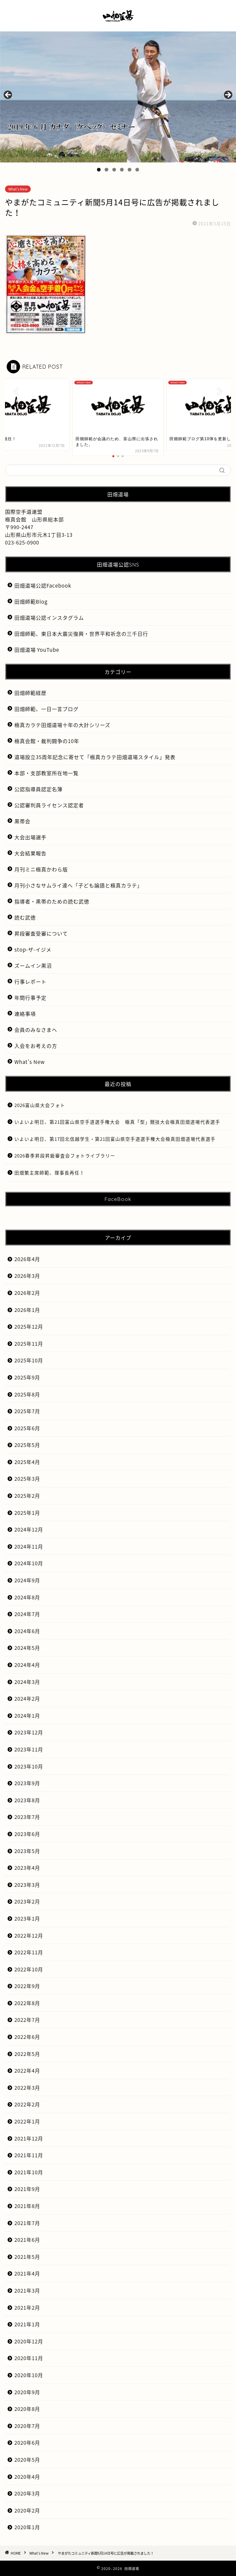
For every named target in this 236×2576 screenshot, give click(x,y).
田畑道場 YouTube (36, 649)
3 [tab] (114, 169)
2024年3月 (27, 1682)
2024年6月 (27, 1631)
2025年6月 (27, 1428)
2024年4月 (27, 1665)
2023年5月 (27, 1851)
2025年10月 (28, 1360)
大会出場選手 (30, 837)
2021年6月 (27, 2239)
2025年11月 (28, 1343)
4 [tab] (122, 169)
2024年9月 (27, 1580)
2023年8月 (27, 1800)
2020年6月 (27, 2442)
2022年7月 (27, 2019)
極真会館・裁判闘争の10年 (46, 741)
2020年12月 (28, 2341)
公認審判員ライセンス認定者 (49, 805)
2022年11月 (28, 1952)
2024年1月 (27, 1715)
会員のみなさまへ (35, 1029)
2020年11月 (28, 2358)
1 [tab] (99, 169)
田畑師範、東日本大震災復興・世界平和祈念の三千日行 (81, 633)
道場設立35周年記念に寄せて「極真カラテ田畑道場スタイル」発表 (94, 757)
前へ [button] (8, 95)
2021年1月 (27, 2324)
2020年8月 (27, 2409)
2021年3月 (27, 2290)
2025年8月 (27, 1394)
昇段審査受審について (41, 933)
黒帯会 (22, 821)
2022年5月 (27, 2054)
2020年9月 (27, 2392)
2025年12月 (28, 1326)
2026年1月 (27, 1310)
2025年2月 (27, 1495)
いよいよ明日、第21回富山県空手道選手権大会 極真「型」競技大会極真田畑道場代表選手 (117, 1121)
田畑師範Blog (30, 601)
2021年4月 (27, 2273)
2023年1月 (27, 1918)
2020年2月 (27, 2510)
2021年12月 (28, 2138)
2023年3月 (27, 1884)
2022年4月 (27, 2070)
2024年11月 (28, 1546)
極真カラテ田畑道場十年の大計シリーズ (62, 725)
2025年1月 (27, 1512)
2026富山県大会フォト (39, 1105)
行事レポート (30, 981)
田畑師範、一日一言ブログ (46, 709)
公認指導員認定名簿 (38, 789)
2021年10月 (28, 2172)
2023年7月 (27, 1817)
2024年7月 (27, 1614)
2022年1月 (27, 2121)
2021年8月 (27, 2206)
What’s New (29, 1062)
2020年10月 (28, 2375)
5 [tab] (129, 169)
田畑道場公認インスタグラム (49, 617)
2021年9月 (27, 2189)
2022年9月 (27, 1986)
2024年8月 (27, 1597)
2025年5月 (27, 1445)
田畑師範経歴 (30, 693)
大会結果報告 (30, 853)
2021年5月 (27, 2256)
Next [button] (228, 95)
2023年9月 (27, 1783)
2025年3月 (27, 1478)
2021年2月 (27, 2307)
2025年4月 (27, 1462)
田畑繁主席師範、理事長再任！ (49, 1172)
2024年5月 (27, 1647)
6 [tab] (137, 169)
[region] (118, 96)
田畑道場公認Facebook (42, 585)
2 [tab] (106, 169)
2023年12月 (28, 1732)
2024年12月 (28, 1529)
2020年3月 (27, 2493)
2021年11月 (28, 2155)
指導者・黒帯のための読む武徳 (51, 901)
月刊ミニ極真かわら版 (41, 869)
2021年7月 (27, 2223)
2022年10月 (28, 1969)
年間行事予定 (30, 997)
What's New (17, 189)
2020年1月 (27, 2527)
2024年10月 (28, 1563)
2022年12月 (28, 1935)
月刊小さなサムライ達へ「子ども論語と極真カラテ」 (78, 885)
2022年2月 (27, 2104)
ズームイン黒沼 (33, 965)
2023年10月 (28, 1766)
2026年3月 (27, 1275)
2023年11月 (28, 1749)
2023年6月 (27, 1834)
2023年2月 (27, 1901)
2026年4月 (27, 1259)
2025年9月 (27, 1377)
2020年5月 (27, 2459)
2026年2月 (27, 1293)
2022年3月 (27, 2087)
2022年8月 (27, 2003)
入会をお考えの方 (35, 1046)
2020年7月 (27, 2426)
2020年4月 (27, 2476)
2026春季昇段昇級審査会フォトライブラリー (64, 1155)
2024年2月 (27, 1698)
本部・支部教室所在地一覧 (46, 773)
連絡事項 (25, 1013)
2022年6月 (27, 2037)
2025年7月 (27, 1411)
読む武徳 (25, 917)
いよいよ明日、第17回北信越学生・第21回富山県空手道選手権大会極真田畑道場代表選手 (115, 1138)
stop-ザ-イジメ (32, 949)
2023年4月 (27, 1867)
